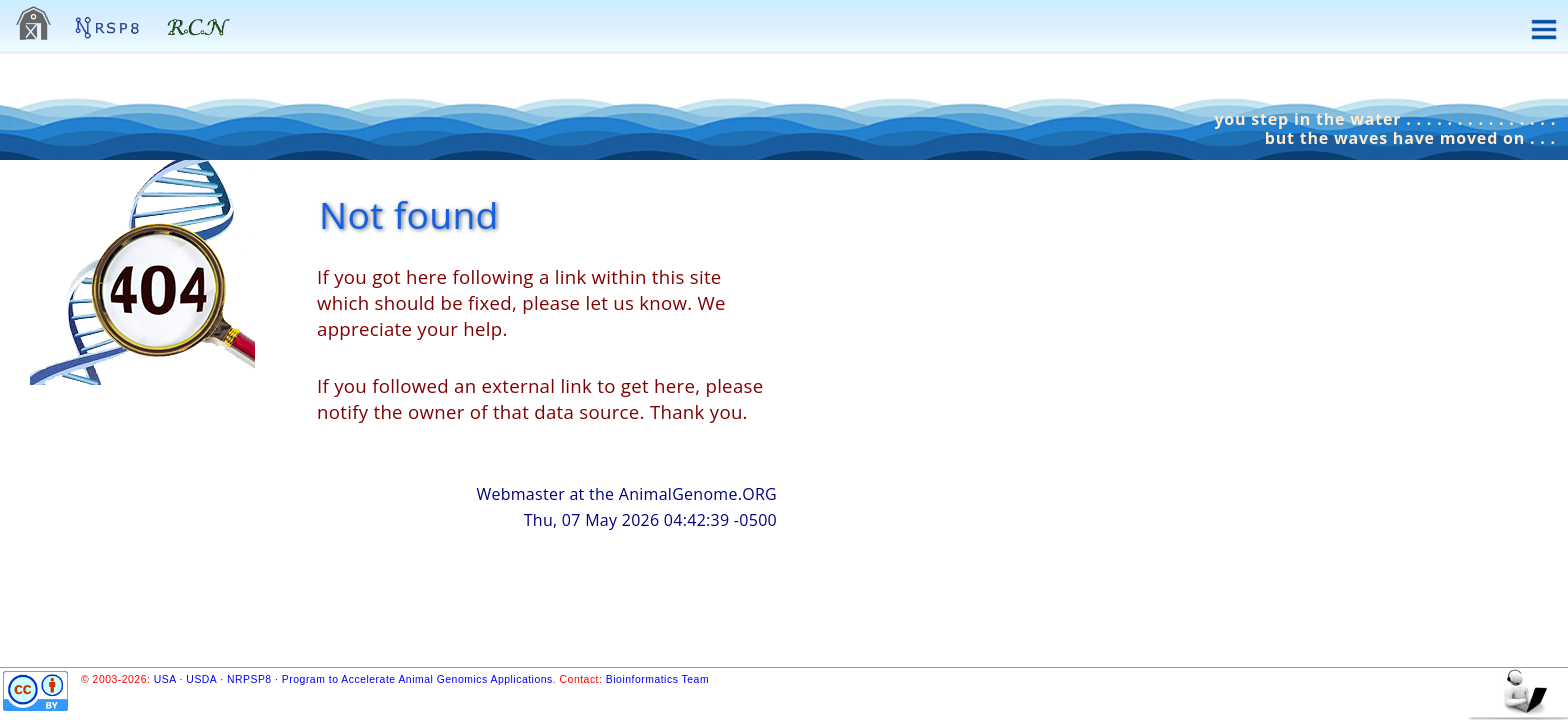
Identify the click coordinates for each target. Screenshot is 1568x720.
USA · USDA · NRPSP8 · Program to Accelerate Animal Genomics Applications (353, 679)
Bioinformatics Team (657, 679)
